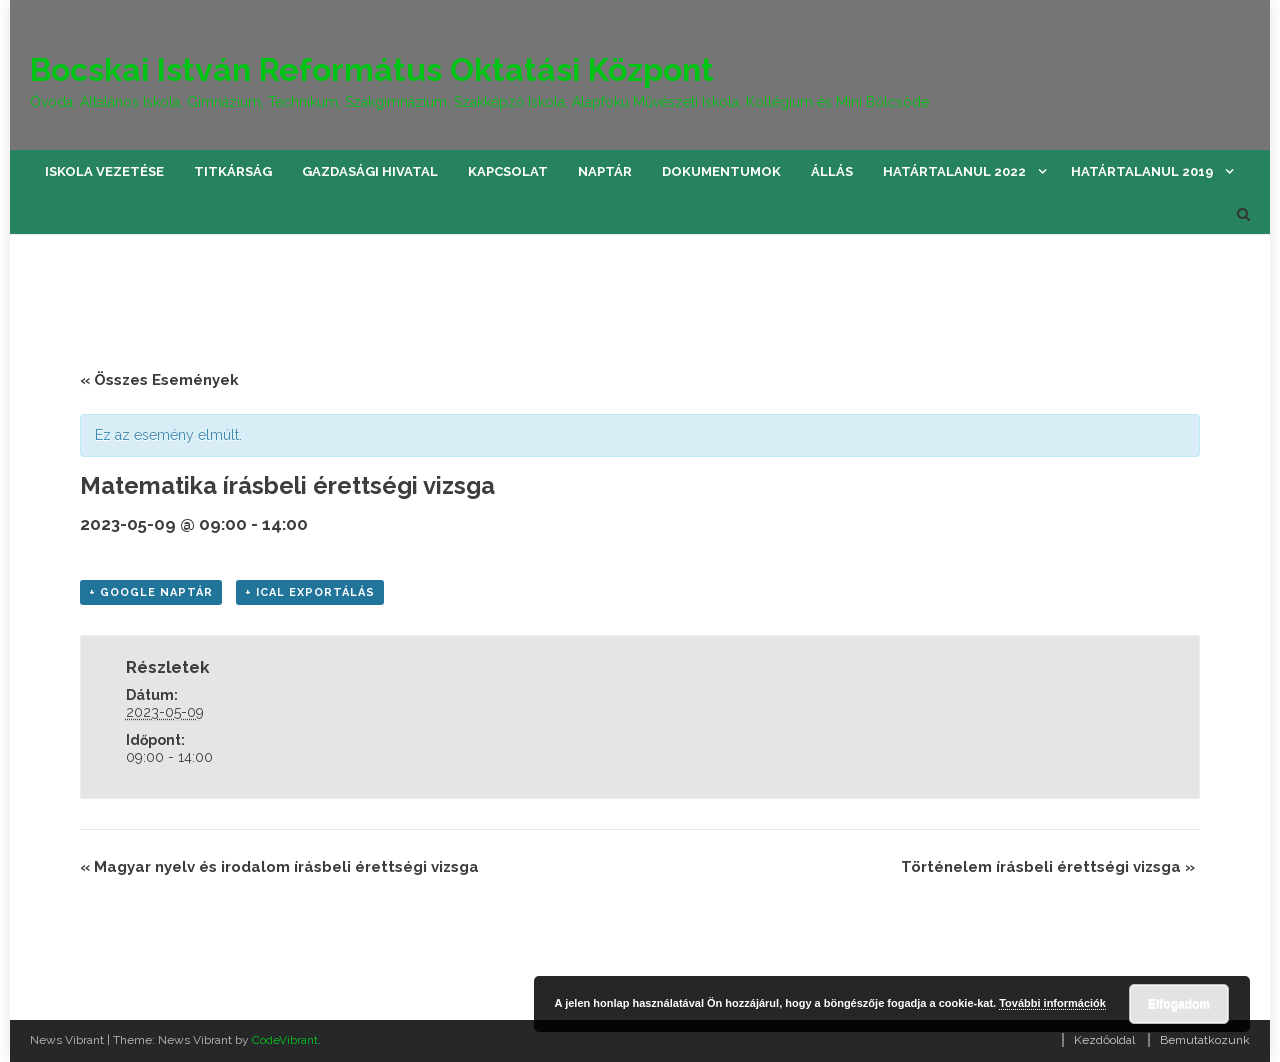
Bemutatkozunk (1205, 1040)
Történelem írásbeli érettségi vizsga (1048, 867)
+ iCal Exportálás (310, 592)
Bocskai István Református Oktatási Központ (372, 69)
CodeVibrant (285, 1040)
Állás (832, 171)
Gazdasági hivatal (370, 171)
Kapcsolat (508, 171)
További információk (1052, 1003)
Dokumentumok (721, 171)
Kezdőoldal (1104, 1040)
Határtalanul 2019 (1142, 171)
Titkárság (233, 171)
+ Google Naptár (151, 592)
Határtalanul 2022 (954, 171)
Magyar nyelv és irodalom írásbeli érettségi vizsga (279, 867)
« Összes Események (159, 380)
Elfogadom (1179, 1004)
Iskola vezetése (104, 171)
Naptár (605, 171)
